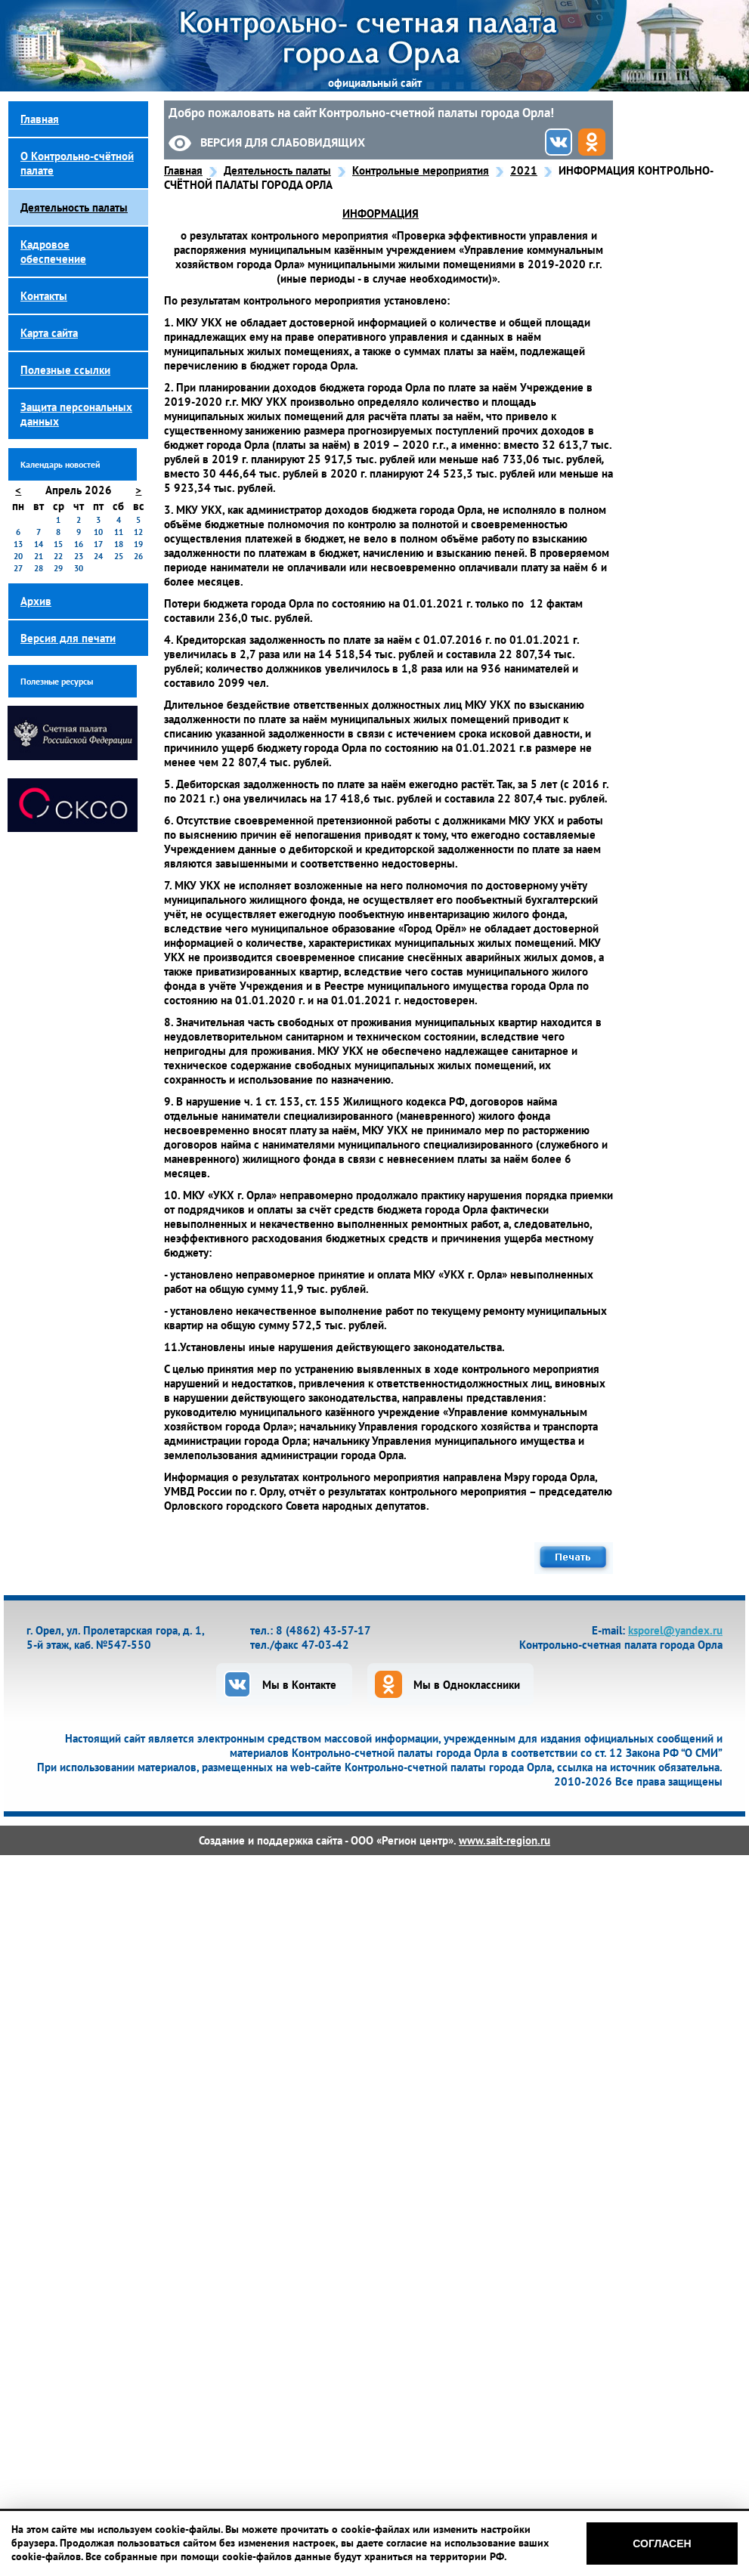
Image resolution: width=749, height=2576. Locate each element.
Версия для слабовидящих (282, 142)
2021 (523, 170)
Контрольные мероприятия (420, 170)
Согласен (662, 2543)
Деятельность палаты (277, 170)
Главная (183, 170)
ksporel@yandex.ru (675, 1630)
